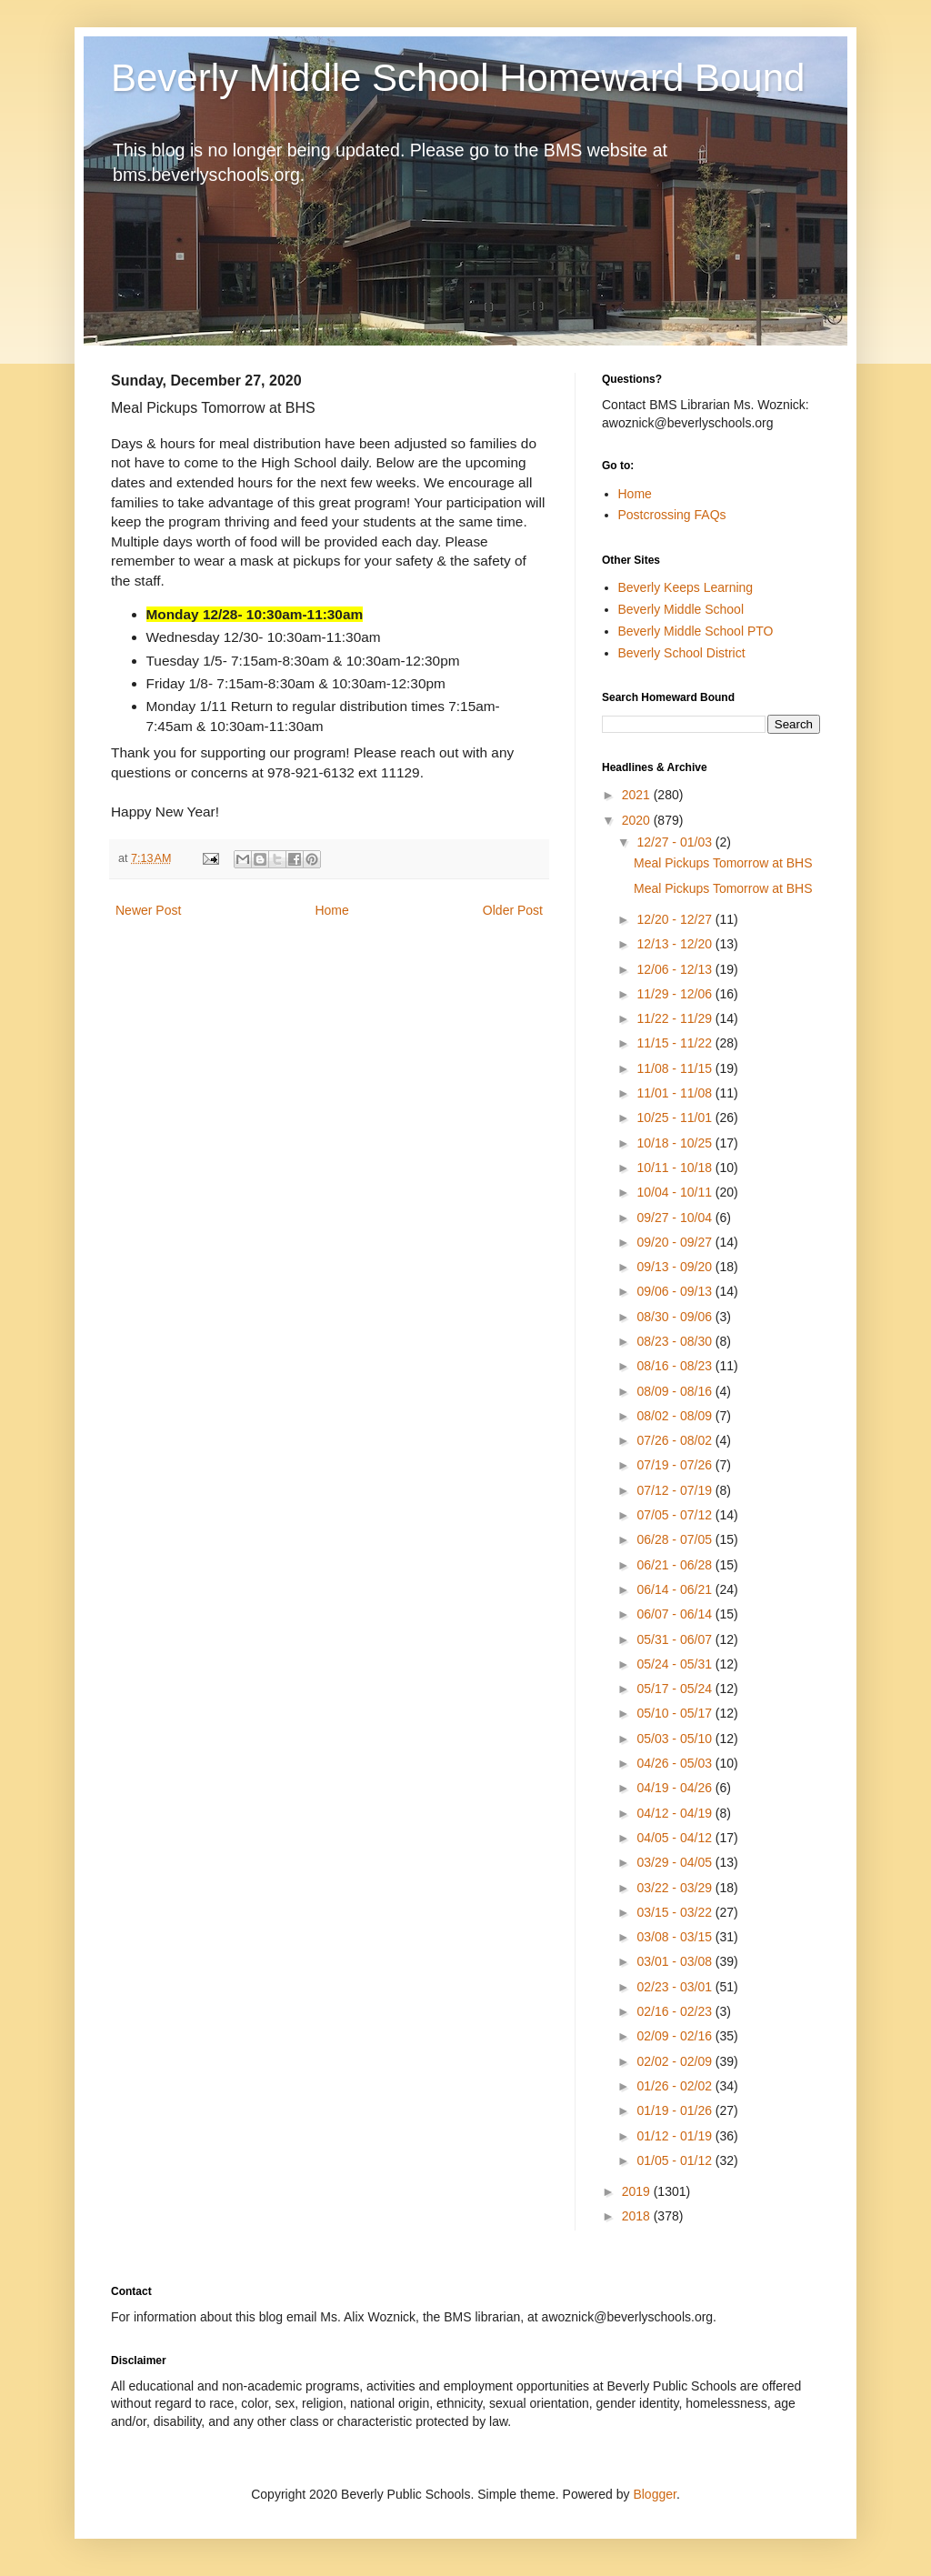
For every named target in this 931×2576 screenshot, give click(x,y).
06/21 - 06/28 (675, 1565)
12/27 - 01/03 (675, 842)
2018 (638, 2216)
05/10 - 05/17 (675, 1713)
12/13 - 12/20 (675, 944)
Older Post (513, 910)
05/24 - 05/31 (675, 1664)
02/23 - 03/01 (675, 1987)
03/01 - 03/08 (675, 1961)
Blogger (654, 2494)
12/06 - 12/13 (675, 969)
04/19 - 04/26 (675, 1787)
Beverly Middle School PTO (696, 631)
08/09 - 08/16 (675, 1391)
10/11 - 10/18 (675, 1167)
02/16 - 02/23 (675, 2011)
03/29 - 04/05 (675, 1862)
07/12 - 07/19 (675, 1490)
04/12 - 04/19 (675, 1813)
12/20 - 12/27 (675, 919)
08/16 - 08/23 (675, 1365)
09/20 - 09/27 (675, 1242)
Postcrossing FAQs (672, 514)
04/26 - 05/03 (675, 1763)
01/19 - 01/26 (675, 2110)
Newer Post (148, 910)
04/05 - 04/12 (675, 1837)
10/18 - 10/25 (675, 1143)
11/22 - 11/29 (675, 1018)
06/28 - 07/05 (675, 1539)
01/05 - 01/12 (675, 2160)
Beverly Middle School (681, 609)
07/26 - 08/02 (675, 1440)
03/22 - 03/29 (675, 1887)
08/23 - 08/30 (675, 1341)
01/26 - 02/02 (675, 2086)
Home (331, 910)
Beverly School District (682, 653)
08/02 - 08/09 (675, 1415)
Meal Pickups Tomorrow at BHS (723, 863)
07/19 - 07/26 (675, 1465)
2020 (638, 820)
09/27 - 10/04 (675, 1217)
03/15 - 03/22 (675, 1912)
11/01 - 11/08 (675, 1093)
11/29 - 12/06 (675, 994)
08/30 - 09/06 (675, 1316)
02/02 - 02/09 (675, 2061)
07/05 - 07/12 (675, 1515)
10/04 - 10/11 (675, 1192)
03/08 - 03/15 (675, 1936)
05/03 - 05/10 (675, 1738)
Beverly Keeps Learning (686, 587)
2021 (638, 794)
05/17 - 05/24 (675, 1688)
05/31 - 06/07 (675, 1639)
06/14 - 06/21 (675, 1589)
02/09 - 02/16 (675, 2036)
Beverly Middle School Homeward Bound (458, 77)
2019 (638, 2191)
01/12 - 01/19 (675, 2136)
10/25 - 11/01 (675, 1117)
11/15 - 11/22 (675, 1043)
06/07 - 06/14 (675, 1614)
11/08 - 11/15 (675, 1068)
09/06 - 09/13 (675, 1291)
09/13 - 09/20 (675, 1266)
